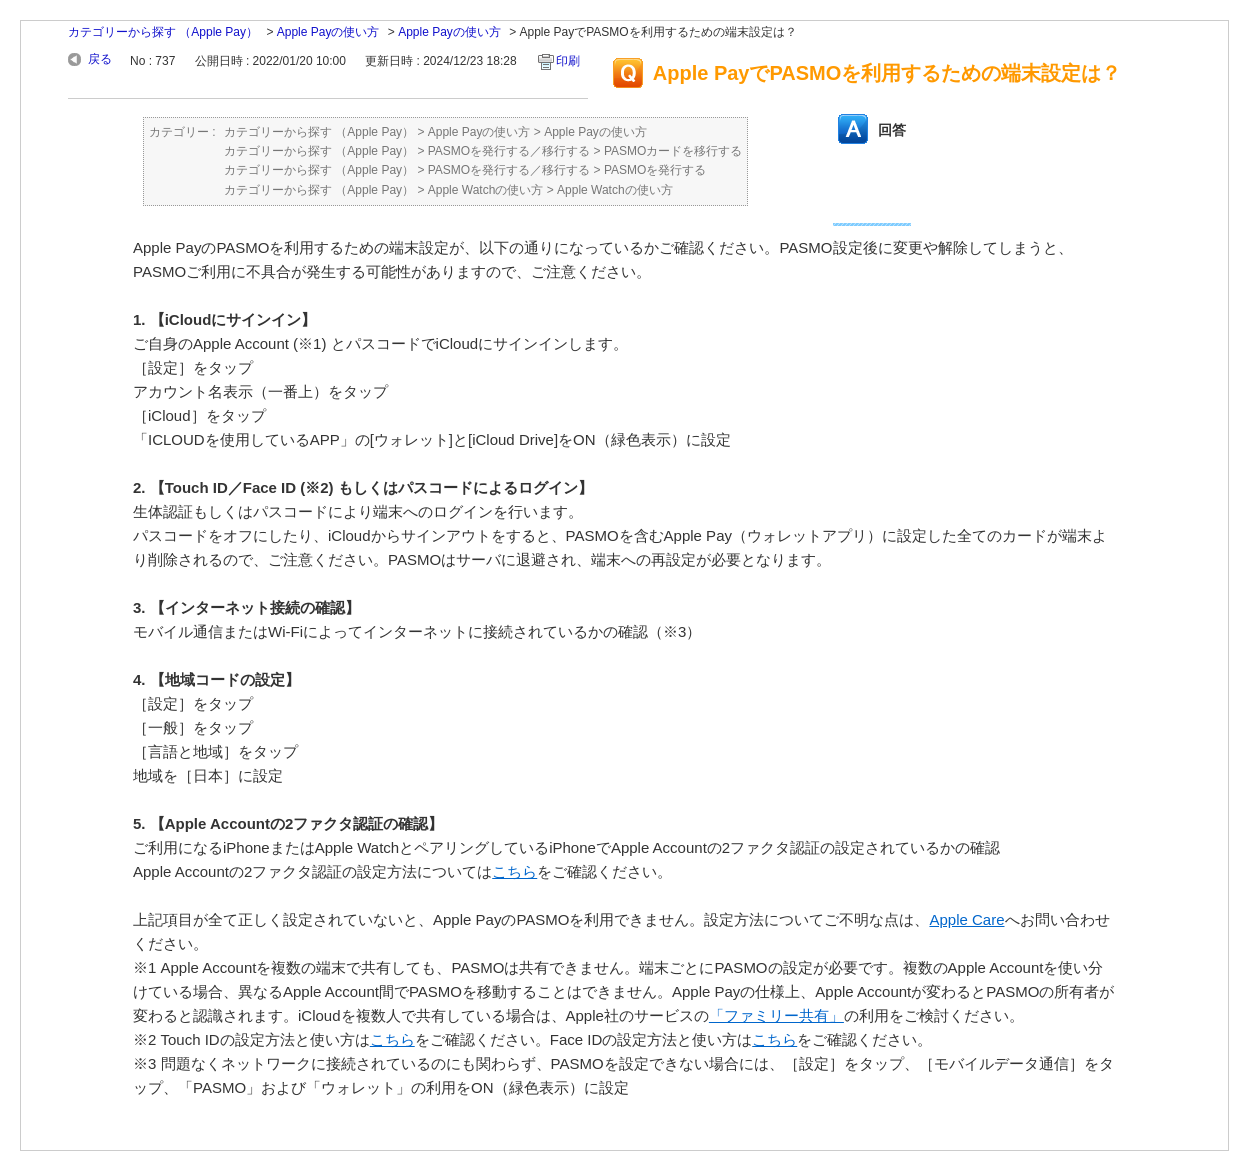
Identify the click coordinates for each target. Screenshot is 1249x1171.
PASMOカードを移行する (673, 151)
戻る (100, 59)
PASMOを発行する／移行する (509, 151)
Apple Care (966, 919)
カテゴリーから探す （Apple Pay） (163, 32)
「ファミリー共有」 (776, 1015)
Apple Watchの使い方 (486, 190)
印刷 (568, 61)
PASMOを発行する (655, 170)
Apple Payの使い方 (328, 32)
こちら (514, 871)
